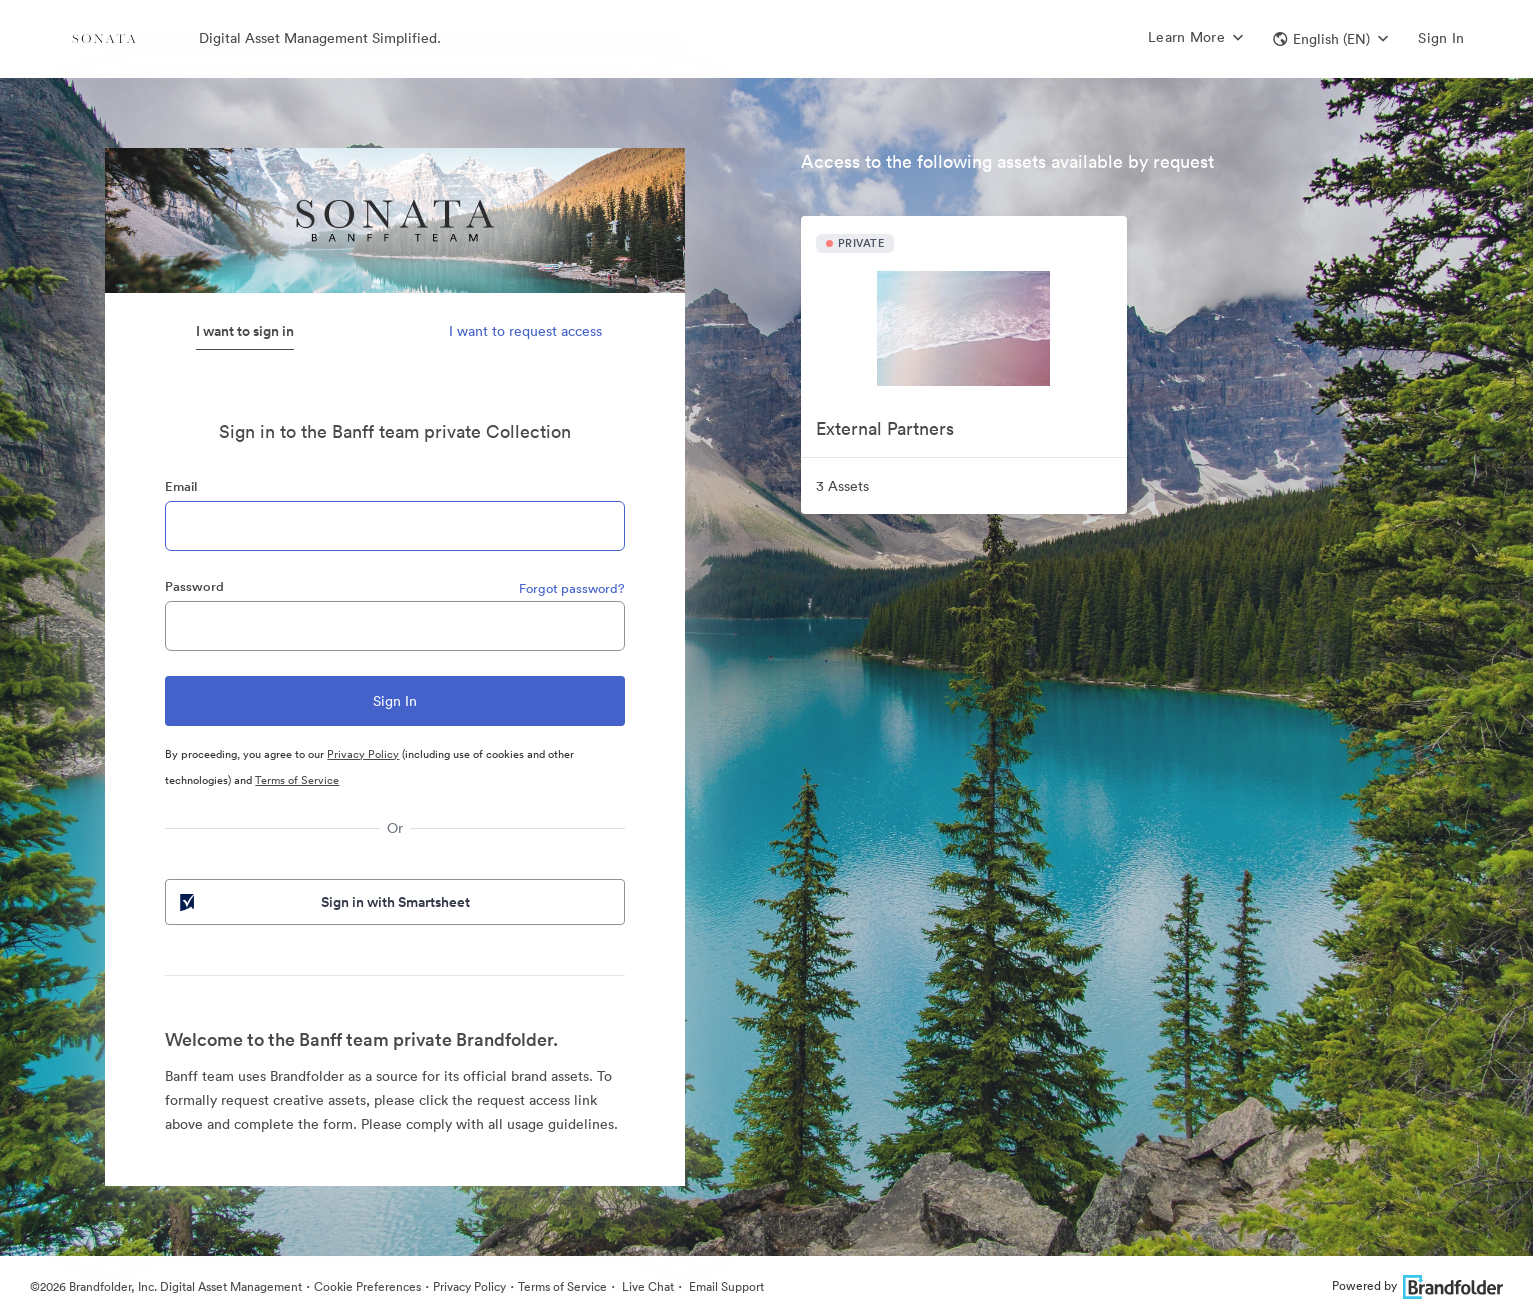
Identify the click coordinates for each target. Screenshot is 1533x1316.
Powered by (1417, 1285)
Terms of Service (297, 780)
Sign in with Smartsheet (323, 902)
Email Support (725, 1286)
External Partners (885, 428)
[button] (1330, 39)
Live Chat (646, 1286)
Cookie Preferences (367, 1286)
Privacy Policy (363, 754)
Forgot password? (572, 588)
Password (194, 586)
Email (181, 486)
